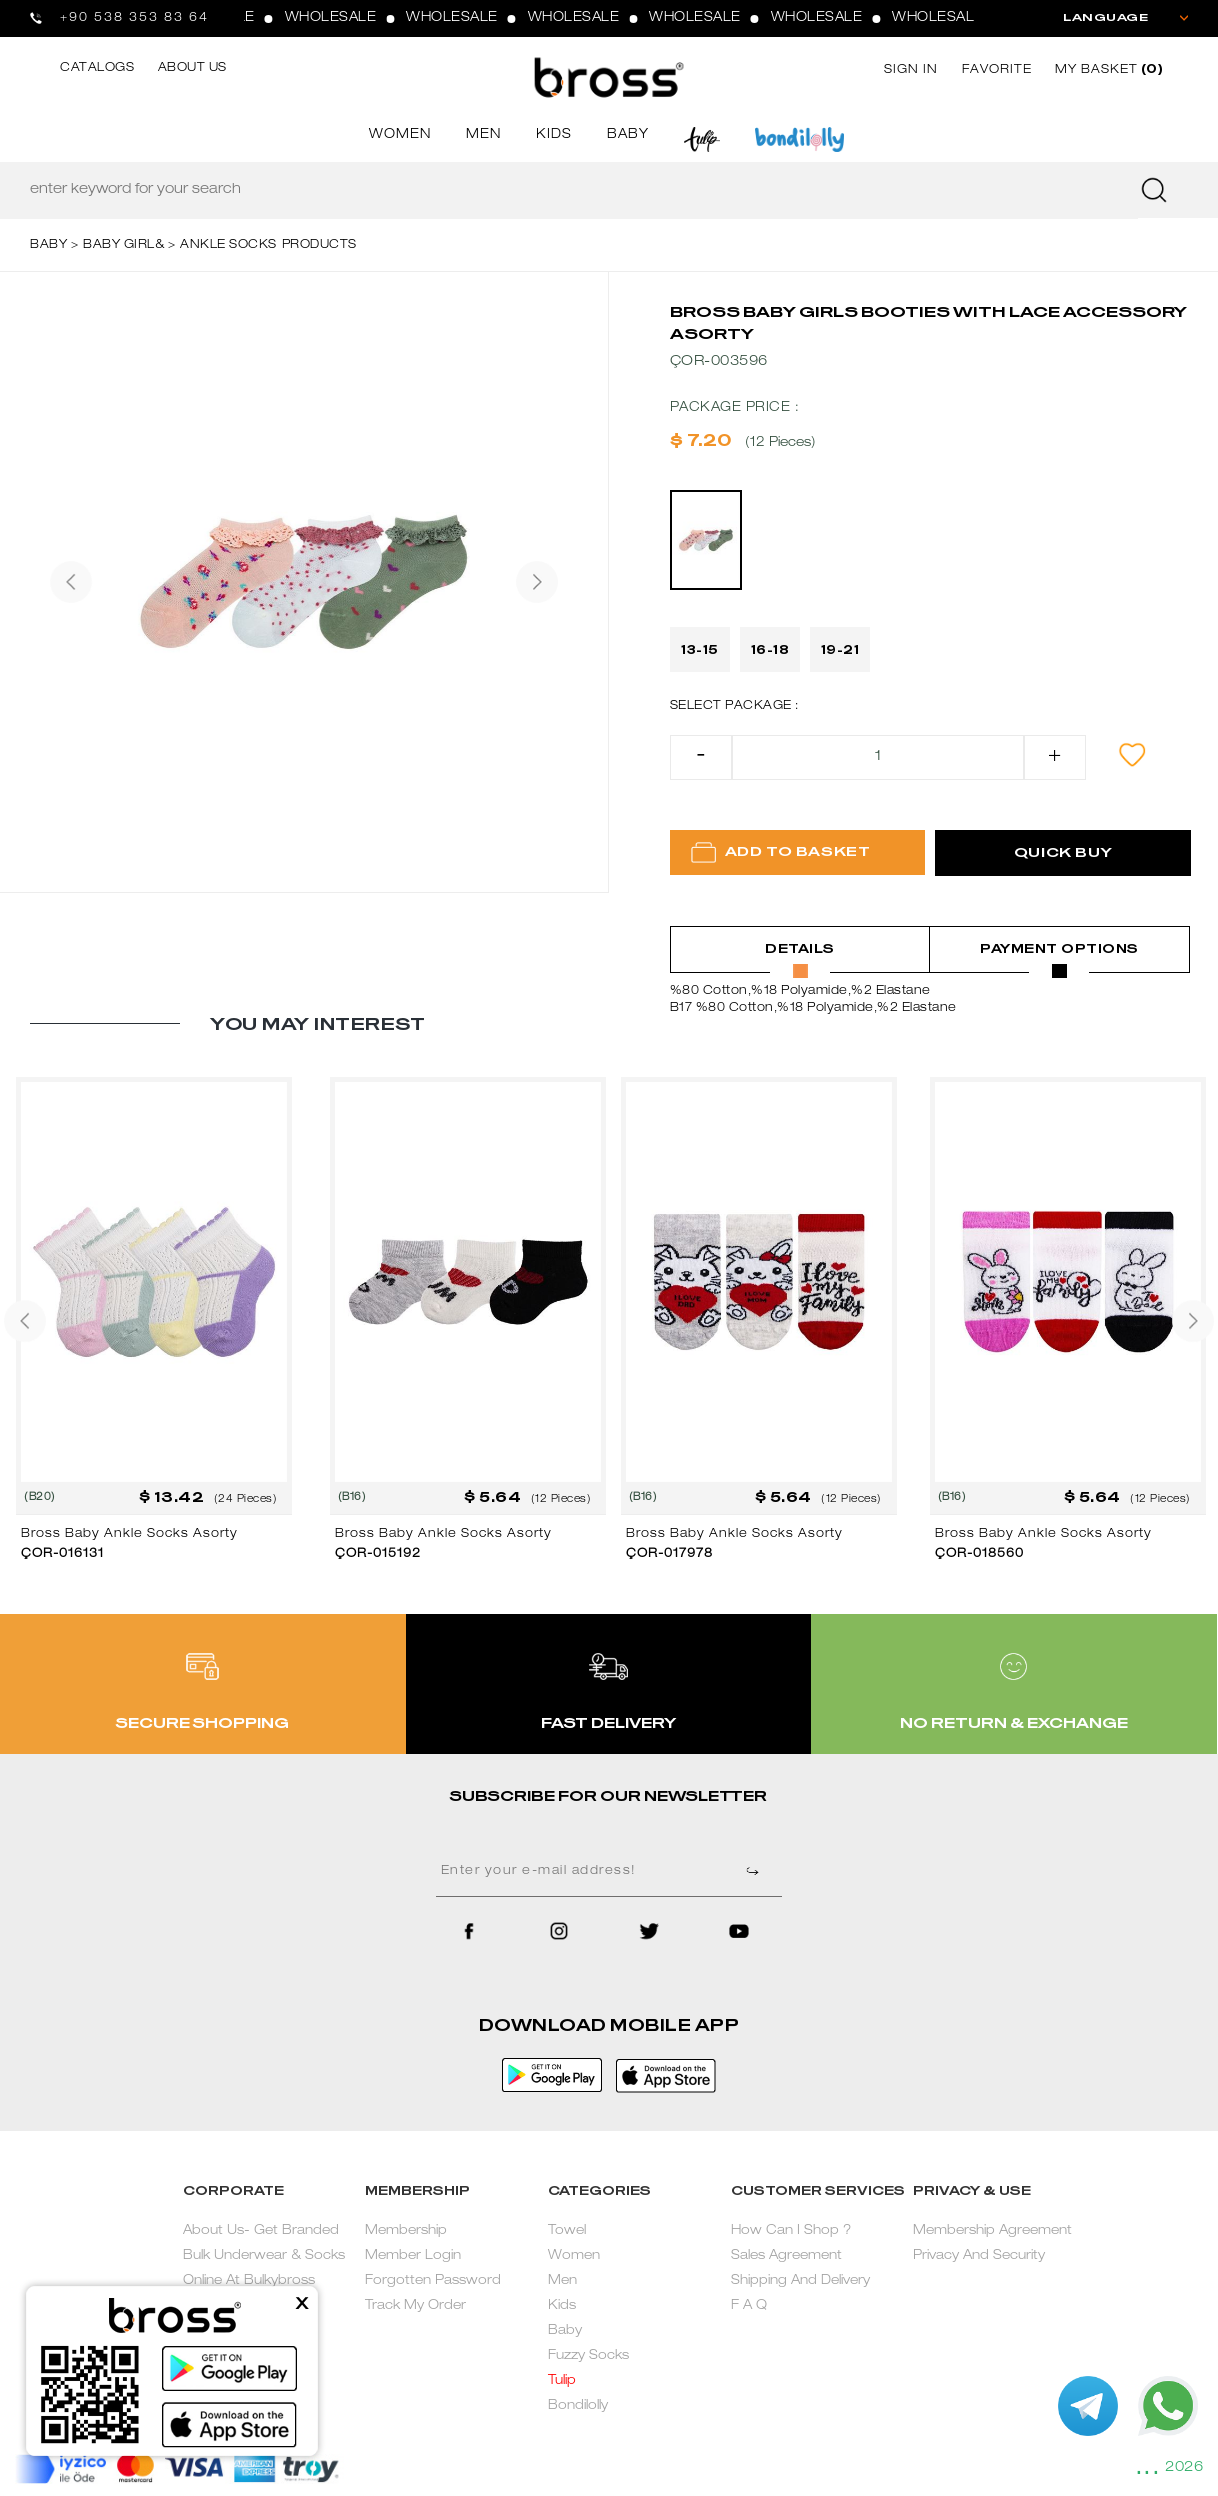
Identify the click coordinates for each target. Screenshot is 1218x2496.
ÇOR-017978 (669, 1554)
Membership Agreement (992, 2231)
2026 (1184, 2468)
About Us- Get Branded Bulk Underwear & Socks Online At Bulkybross (264, 2256)
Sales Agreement (786, 2256)
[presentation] (71, 582)
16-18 (770, 650)
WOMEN (400, 135)
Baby (565, 2331)
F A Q (749, 2306)
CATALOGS (97, 68)
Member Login (413, 2256)
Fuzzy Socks (588, 2356)
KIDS (554, 135)
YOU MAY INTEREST (317, 1024)
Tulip (562, 2381)
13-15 (700, 650)
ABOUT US (192, 68)
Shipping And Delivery (800, 2281)
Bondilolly (578, 2406)
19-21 (840, 650)
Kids (562, 2306)
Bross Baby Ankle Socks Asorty (129, 1534)
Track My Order (415, 2306)
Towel (567, 2231)
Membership (406, 2231)
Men (562, 2281)
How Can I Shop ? (791, 2231)
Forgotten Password (433, 2281)
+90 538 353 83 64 (134, 18)
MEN (483, 135)
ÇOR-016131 (62, 1554)
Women (574, 2256)
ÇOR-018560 (979, 1554)
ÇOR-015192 (378, 1554)
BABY (628, 135)
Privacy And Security (979, 2256)
